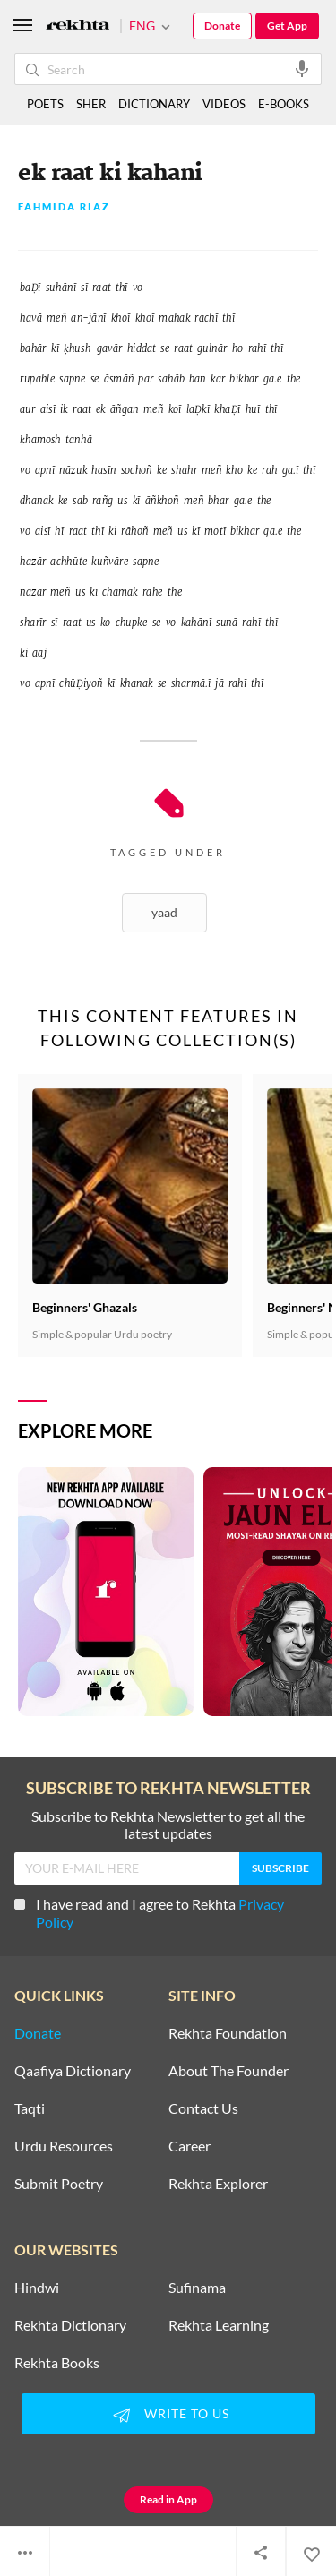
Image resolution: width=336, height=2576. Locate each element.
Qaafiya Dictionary (72, 2071)
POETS (45, 104)
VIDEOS (224, 104)
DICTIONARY (154, 104)
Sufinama (197, 2287)
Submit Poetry (58, 2184)
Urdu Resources (63, 2146)
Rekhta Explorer (218, 2184)
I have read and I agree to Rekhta (149, 1912)
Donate (222, 25)
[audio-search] (302, 68)
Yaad (164, 912)
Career (189, 2146)
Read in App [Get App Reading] (168, 2499)
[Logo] (78, 26)
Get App (287, 25)
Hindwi (36, 2287)
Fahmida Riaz (64, 207)
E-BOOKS (283, 104)
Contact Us (203, 2108)
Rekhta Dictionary (70, 2325)
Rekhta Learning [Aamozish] (218, 2325)
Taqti (29, 2108)
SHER (91, 104)
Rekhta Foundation (227, 2033)
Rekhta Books (56, 2363)
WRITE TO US (168, 2414)
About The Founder (228, 2071)
